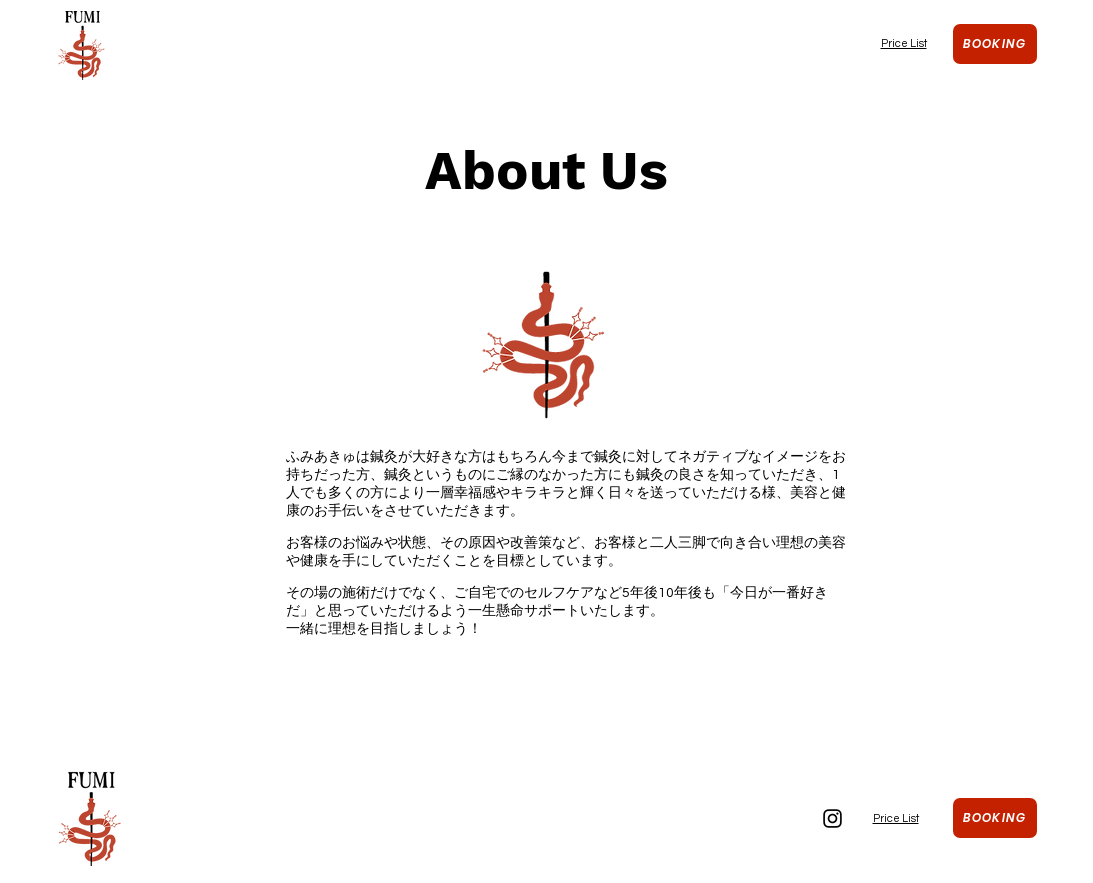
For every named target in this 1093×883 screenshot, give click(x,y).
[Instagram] (832, 818)
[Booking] (995, 44)
